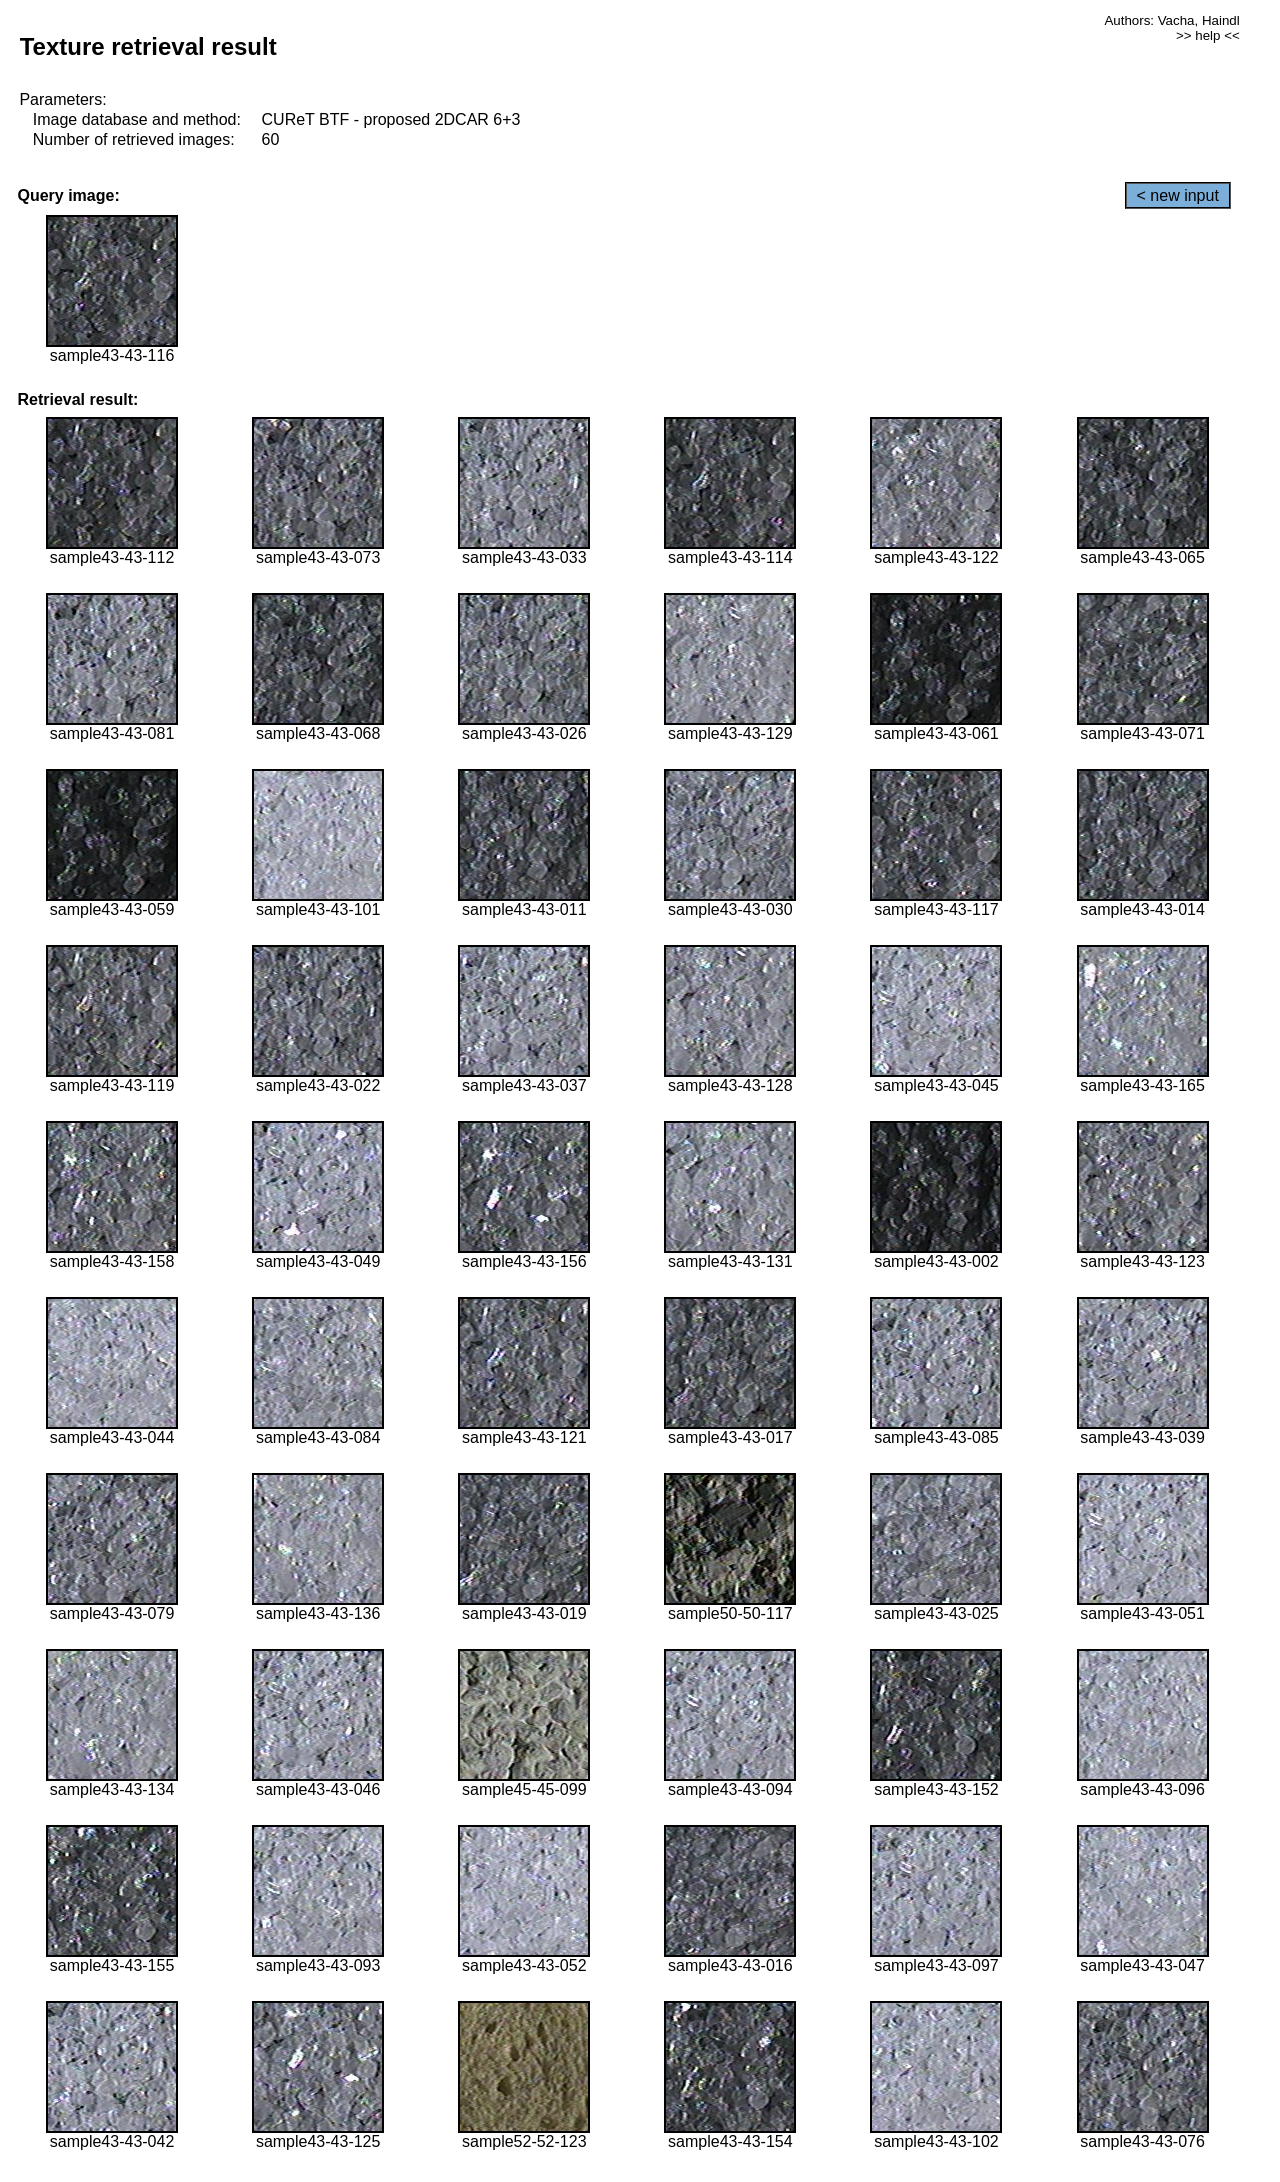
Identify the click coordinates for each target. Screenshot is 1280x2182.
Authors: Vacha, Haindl (1171, 20)
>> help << (1208, 35)
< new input (1178, 195)
